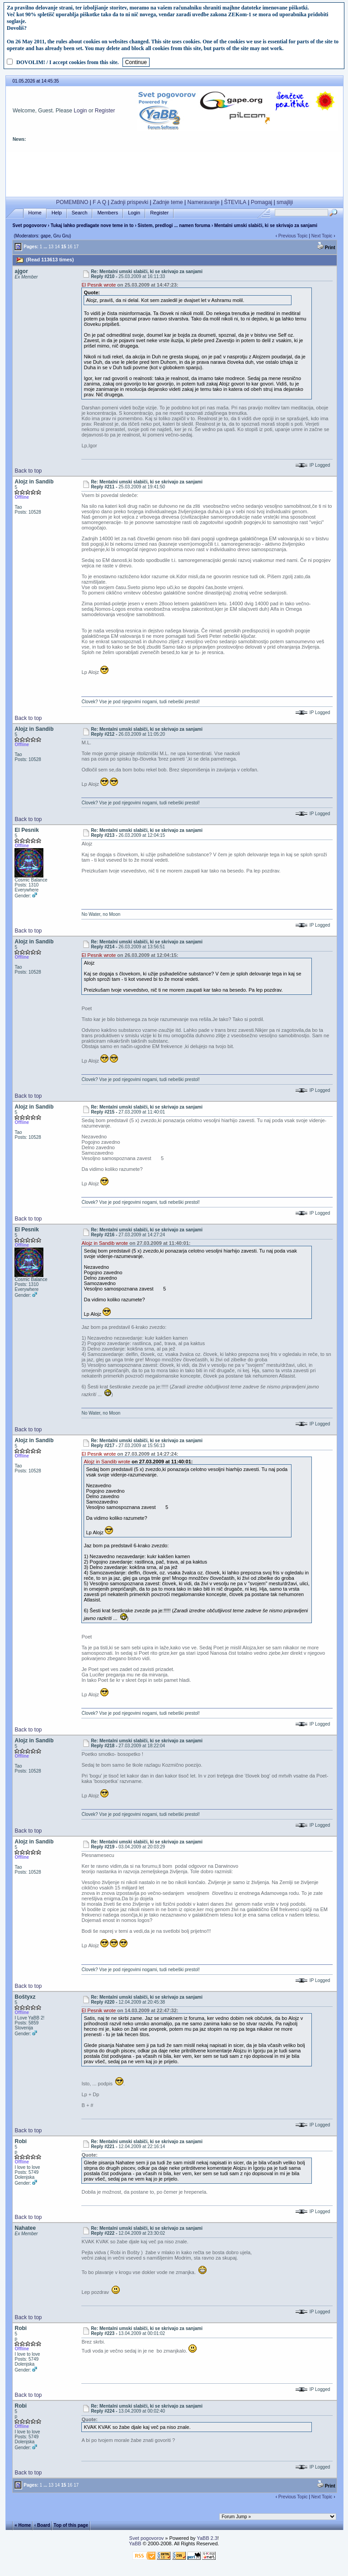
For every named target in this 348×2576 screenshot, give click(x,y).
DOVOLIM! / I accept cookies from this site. (67, 62)
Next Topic (322, 235)
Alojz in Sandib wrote (104, 1243)
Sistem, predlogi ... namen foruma (174, 225)
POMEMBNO (72, 202)
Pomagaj (261, 202)
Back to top (28, 471)
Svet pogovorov (29, 225)
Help (56, 213)
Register (105, 110)
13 (50, 246)
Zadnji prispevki (129, 202)
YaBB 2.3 (207, 2538)
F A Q (99, 202)
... (45, 246)
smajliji (285, 202)
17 (76, 246)
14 (57, 246)
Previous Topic (293, 235)
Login (80, 110)
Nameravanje (204, 202)
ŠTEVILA (235, 202)
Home (35, 213)
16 (69, 246)
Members (107, 213)
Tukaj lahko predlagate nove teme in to (92, 225)
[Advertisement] (174, 172)
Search (79, 213)
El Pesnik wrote (98, 285)
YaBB (135, 2543)
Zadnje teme (168, 202)
